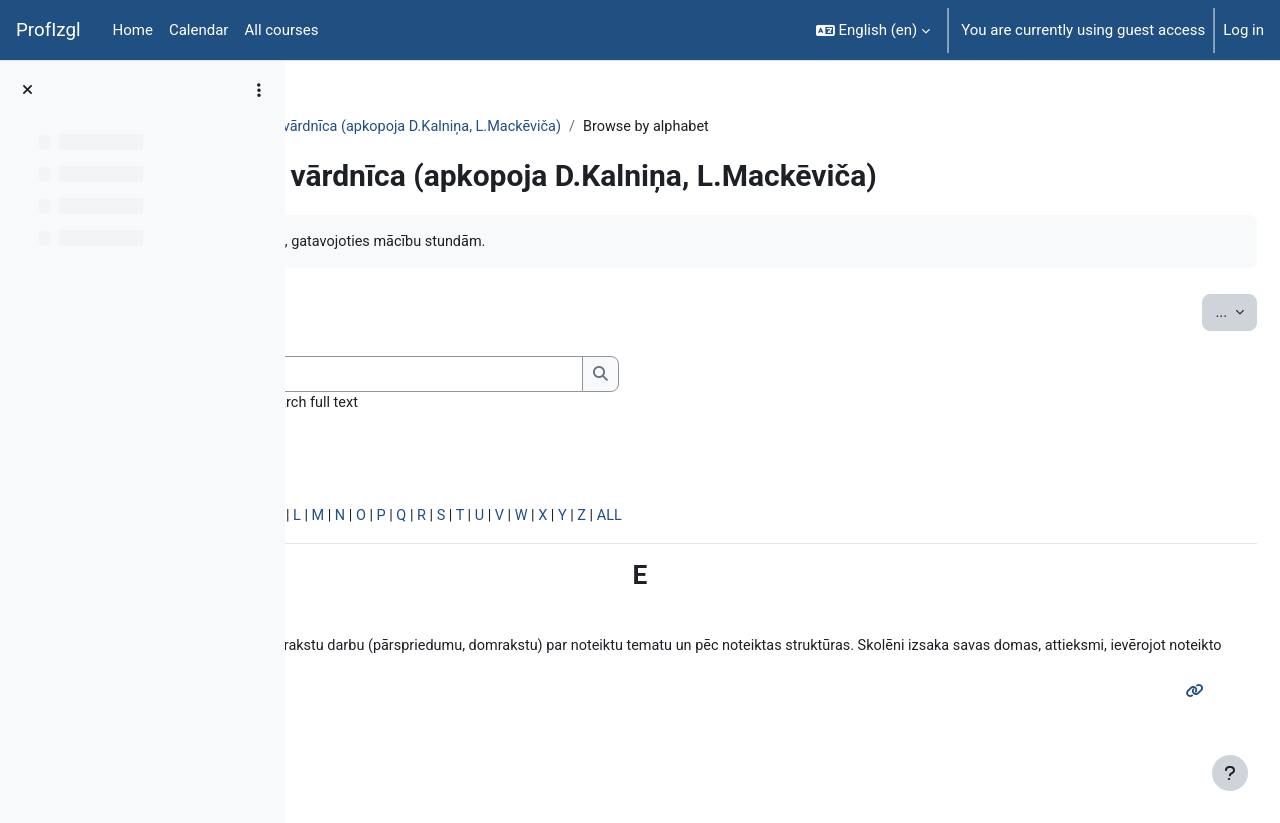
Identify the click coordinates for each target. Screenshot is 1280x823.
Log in (1243, 30)
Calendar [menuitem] (199, 30)
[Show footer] (1230, 773)
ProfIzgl (48, 30)
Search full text (613, 405)
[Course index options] (259, 90)
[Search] (707, 376)
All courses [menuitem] (281, 30)
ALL (932, 520)
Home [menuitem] (133, 30)
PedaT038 (358, 127)
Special (348, 520)
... (1188, 312)
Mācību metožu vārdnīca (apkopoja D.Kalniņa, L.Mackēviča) (683, 127)
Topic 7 (438, 127)
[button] (873, 30)
